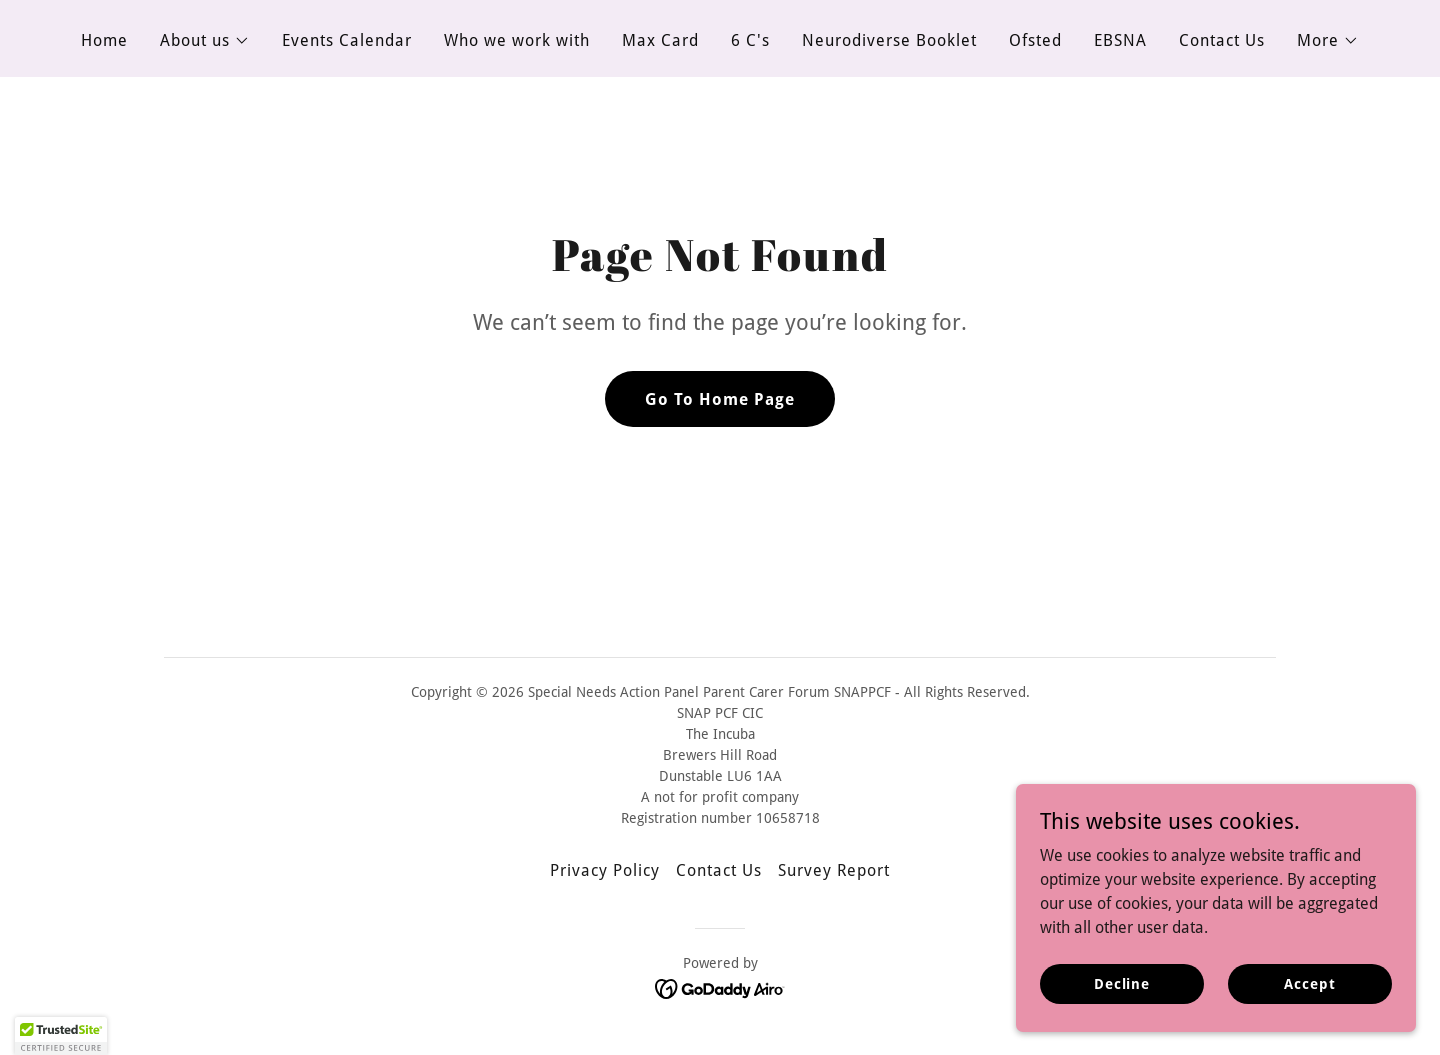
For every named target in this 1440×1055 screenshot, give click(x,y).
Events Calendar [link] (347, 40)
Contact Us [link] (1222, 40)
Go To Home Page (720, 399)
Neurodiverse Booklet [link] (889, 40)
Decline (1122, 983)
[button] (205, 41)
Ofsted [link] (1035, 40)
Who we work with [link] (517, 40)
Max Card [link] (660, 40)
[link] (720, 987)
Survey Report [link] (834, 870)
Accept (1309, 983)
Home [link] (104, 40)
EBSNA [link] (1120, 40)
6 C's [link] (750, 40)
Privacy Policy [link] (605, 870)
